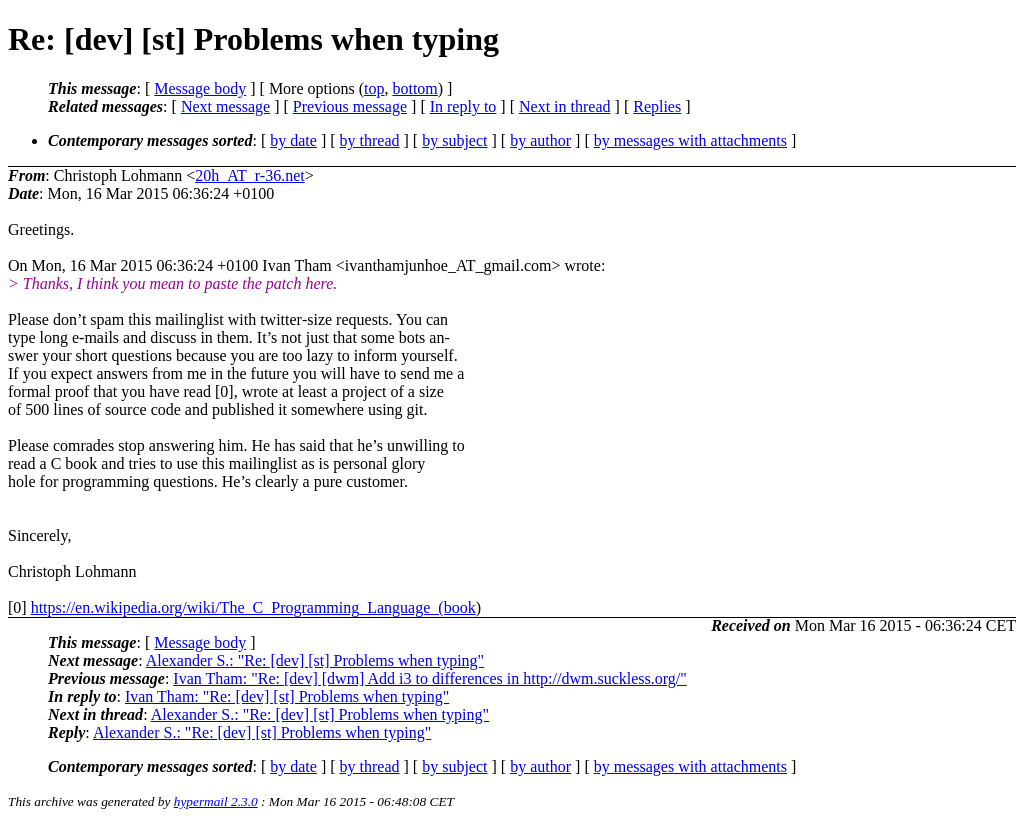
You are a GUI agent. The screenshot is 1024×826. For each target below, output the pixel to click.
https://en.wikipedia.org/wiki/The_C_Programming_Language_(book (253, 607)
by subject (454, 140)
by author (540, 140)
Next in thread (565, 106)
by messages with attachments (690, 140)
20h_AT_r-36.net (249, 175)
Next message (225, 106)
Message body (200, 88)
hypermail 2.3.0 (216, 801)
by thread (370, 140)
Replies (657, 106)
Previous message (350, 106)
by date (293, 140)
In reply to (463, 106)
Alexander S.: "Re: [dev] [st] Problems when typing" (315, 660)
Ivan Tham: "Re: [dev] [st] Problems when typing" (287, 696)
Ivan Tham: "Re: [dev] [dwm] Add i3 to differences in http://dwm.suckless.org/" (429, 678)
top (374, 88)
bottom (414, 88)
